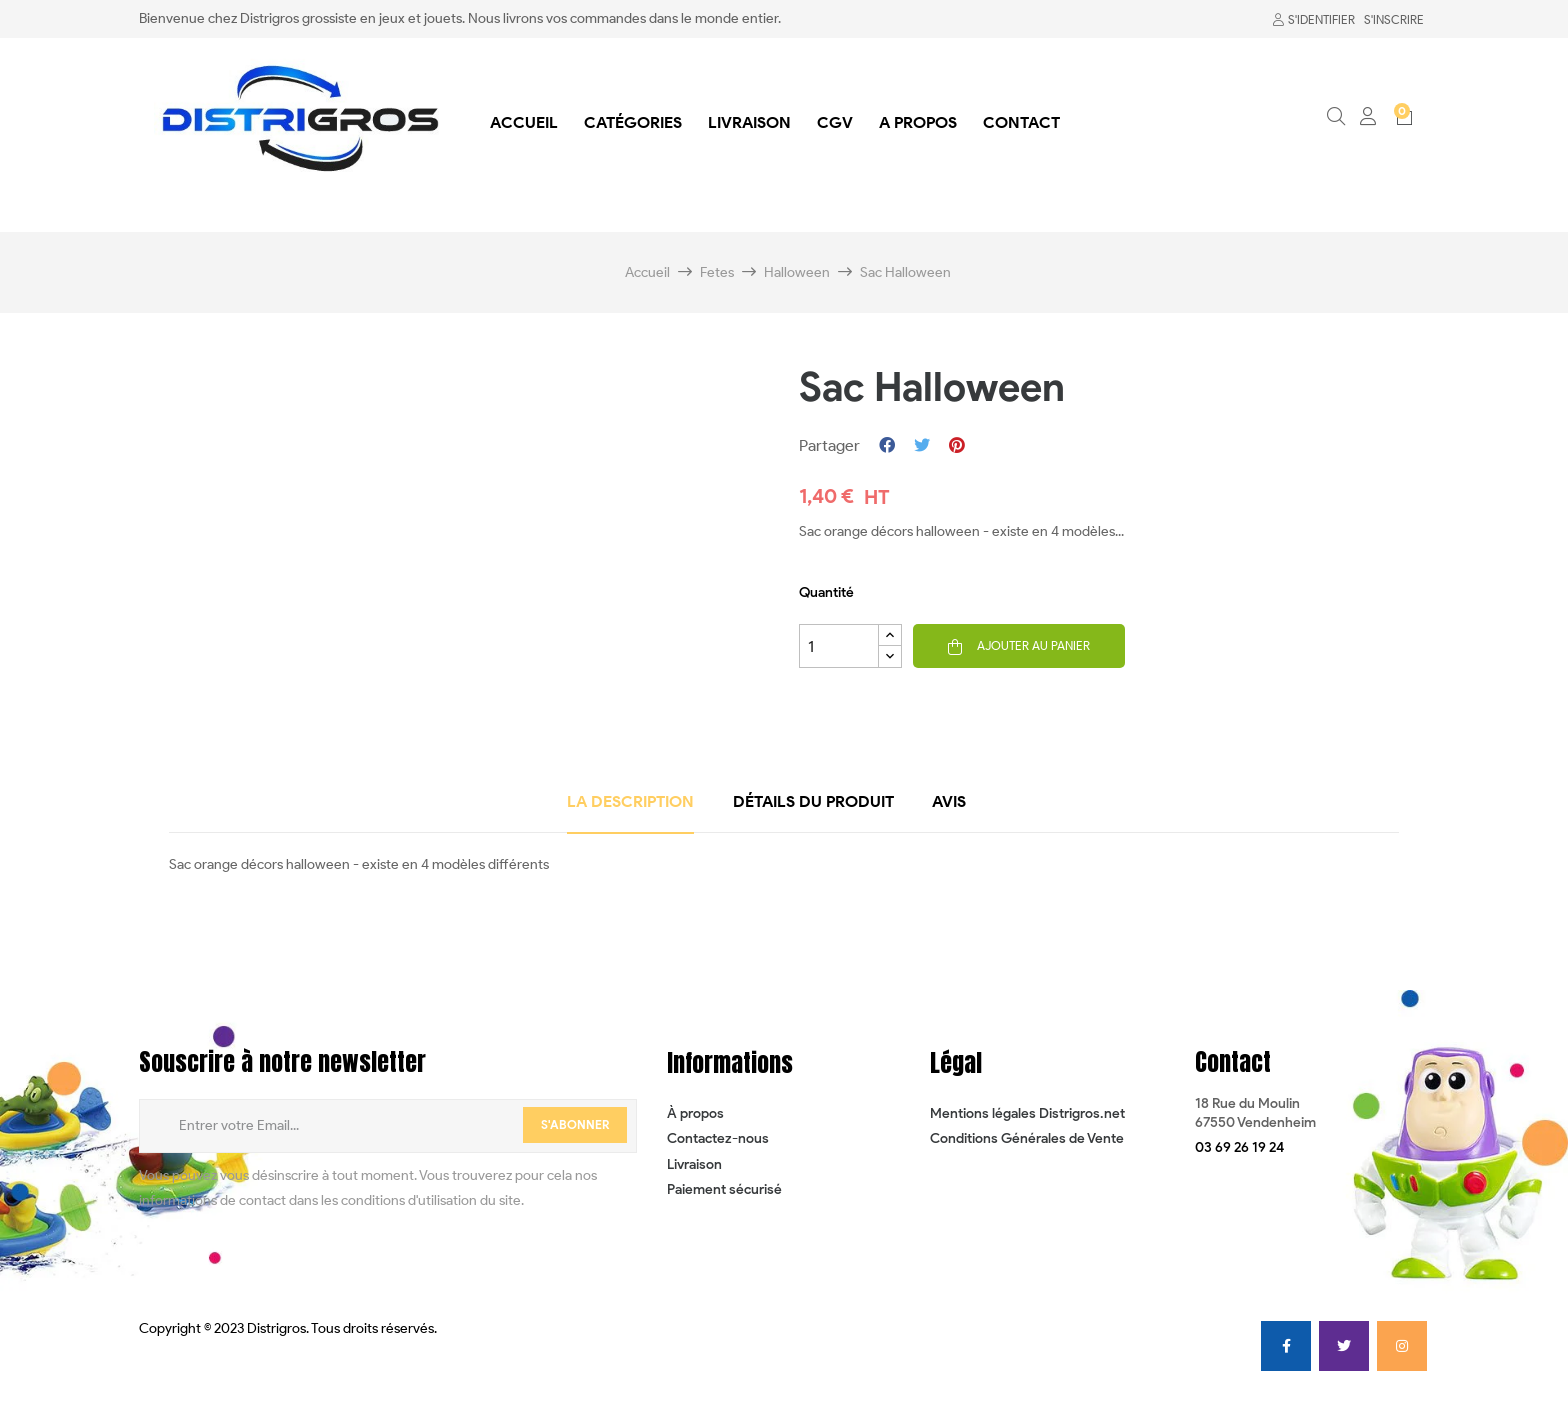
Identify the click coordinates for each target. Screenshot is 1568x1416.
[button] (1239, 1148)
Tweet (922, 446)
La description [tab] (630, 801)
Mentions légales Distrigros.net (1027, 1113)
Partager (887, 446)
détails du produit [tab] (813, 801)
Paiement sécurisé (724, 1189)
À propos (695, 1113)
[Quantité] (839, 646)
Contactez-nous (718, 1138)
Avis (949, 801)
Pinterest (957, 446)
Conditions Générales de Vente (1027, 1138)
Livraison (694, 1164)
